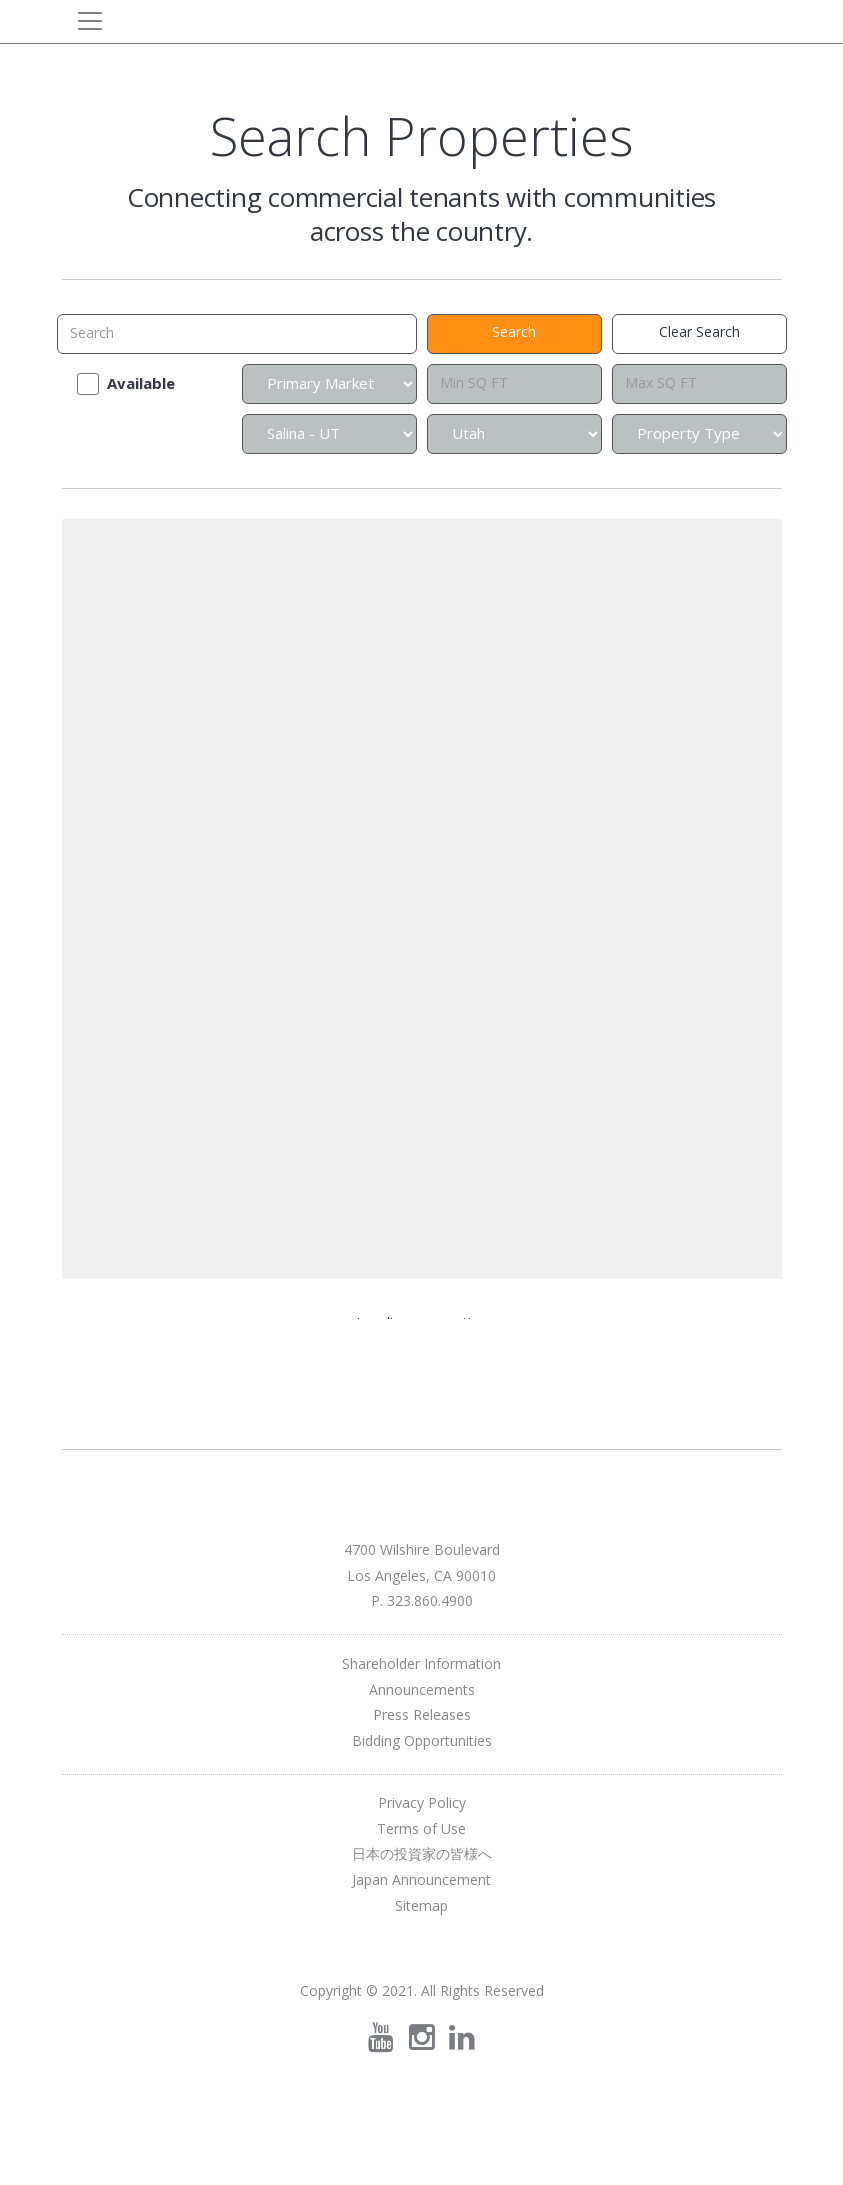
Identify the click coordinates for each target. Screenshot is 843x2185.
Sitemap (421, 1905)
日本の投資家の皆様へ (422, 1853)
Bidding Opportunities (422, 1740)
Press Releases (422, 1714)
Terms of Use (421, 1828)
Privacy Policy (422, 1802)
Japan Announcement (421, 1879)
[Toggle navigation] (90, 21)
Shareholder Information (421, 1663)
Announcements (422, 1689)
